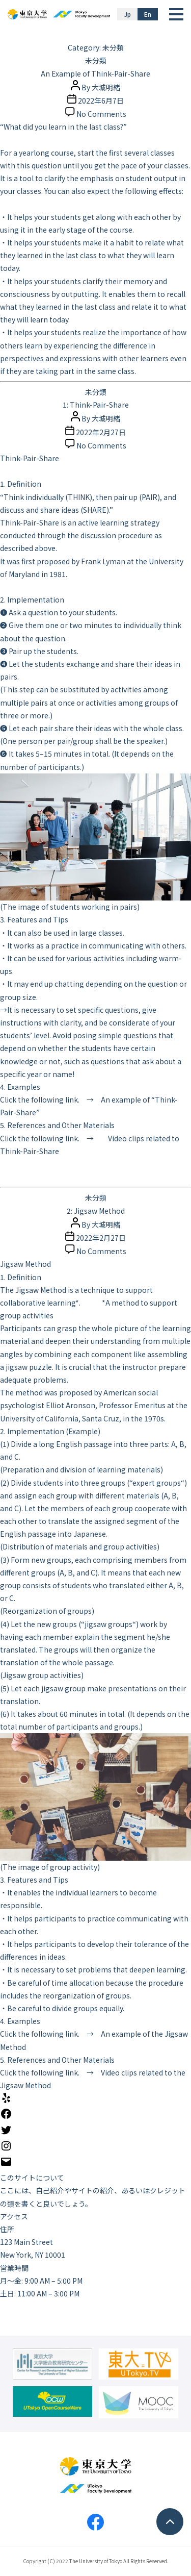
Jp (127, 14)
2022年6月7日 (101, 100)
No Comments (101, 114)
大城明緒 (106, 87)
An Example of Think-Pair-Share (95, 73)
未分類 (95, 60)
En (147, 14)
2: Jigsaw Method (96, 1211)
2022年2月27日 (101, 432)
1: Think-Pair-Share (96, 404)
